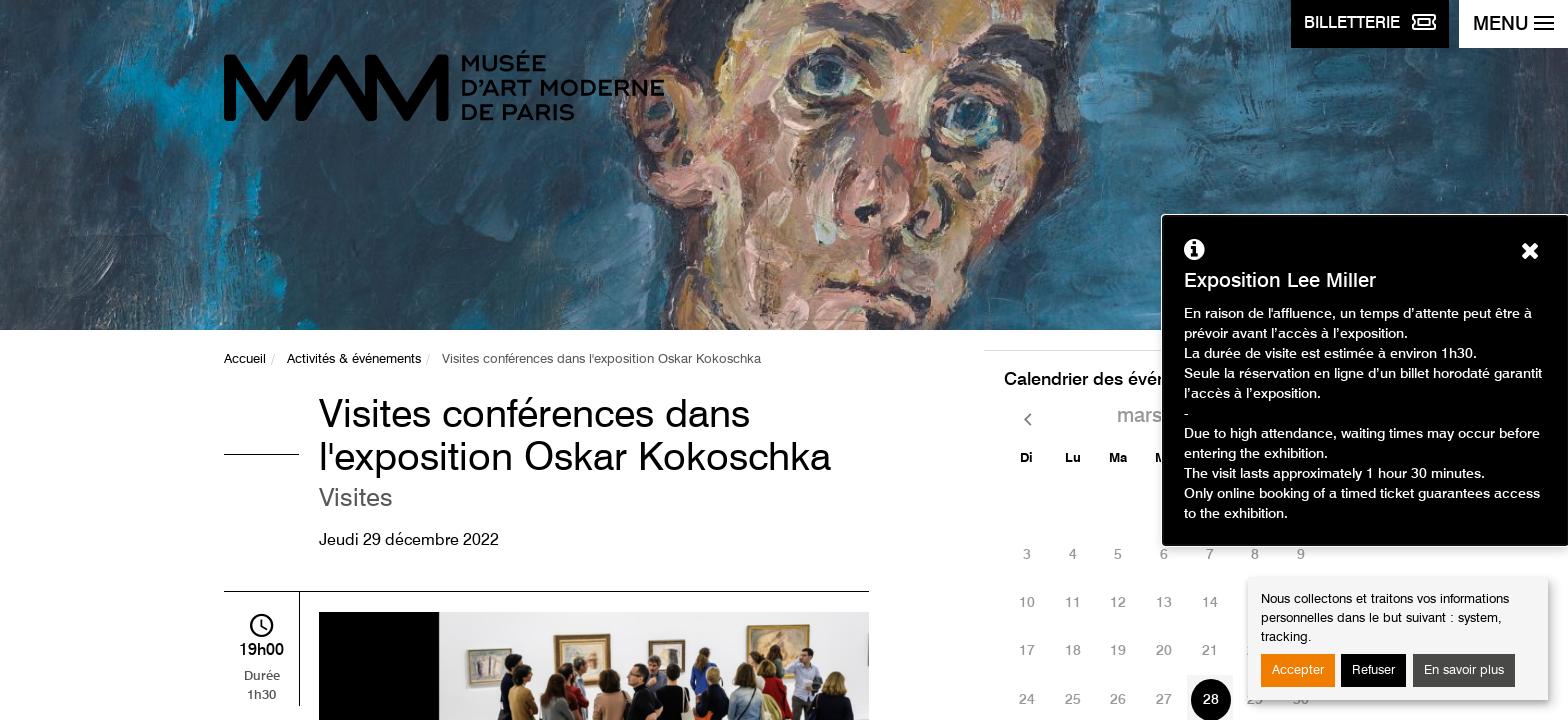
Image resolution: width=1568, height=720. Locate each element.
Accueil (245, 359)
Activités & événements (354, 359)
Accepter (1298, 670)
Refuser (1373, 670)
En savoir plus (1464, 670)
